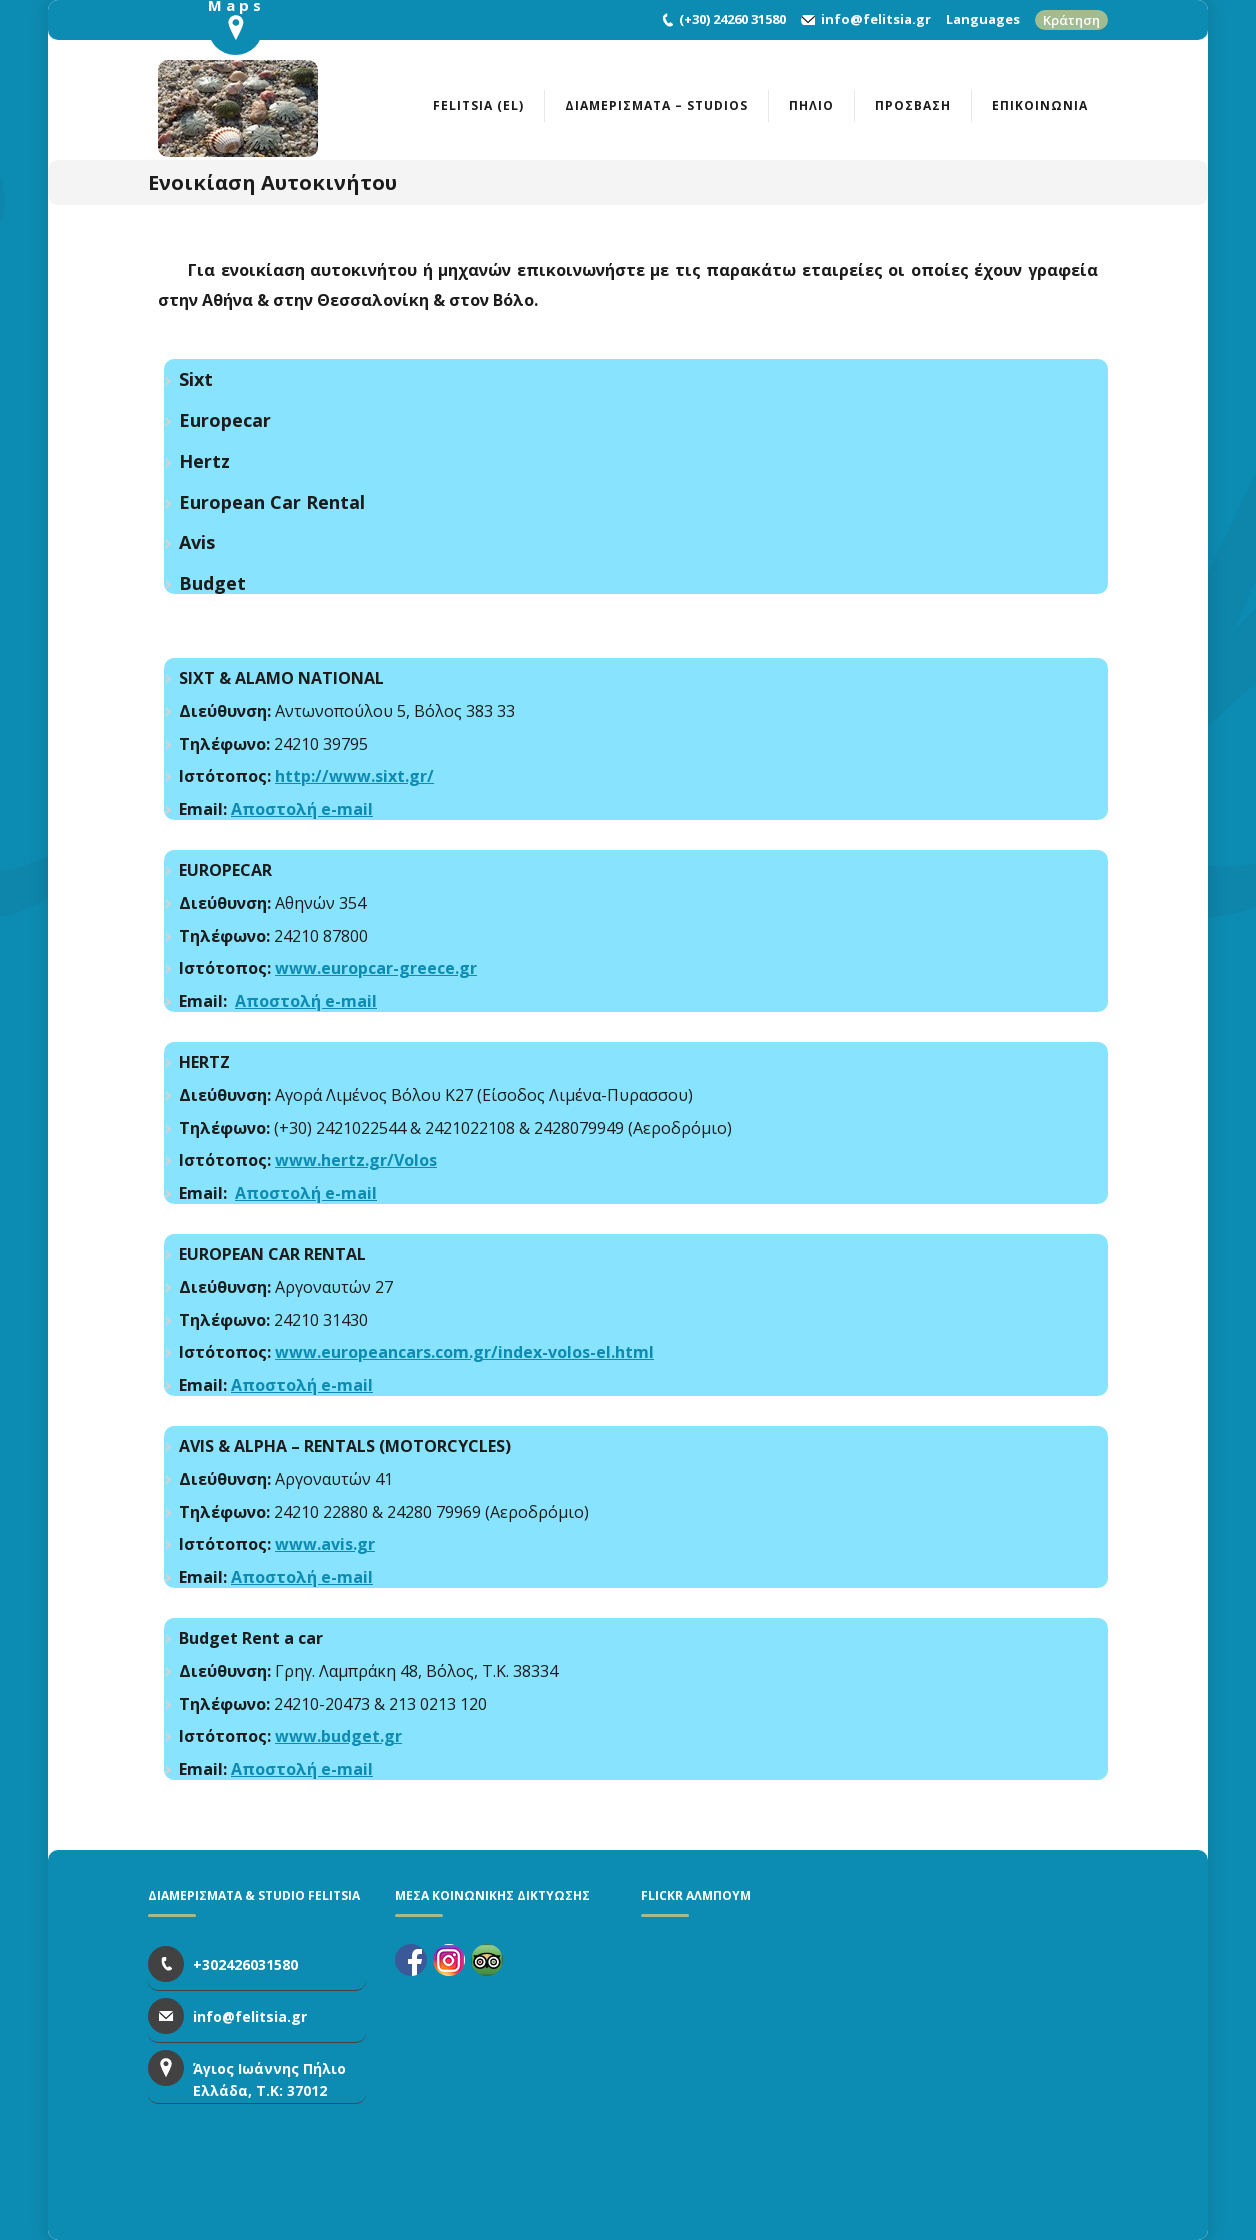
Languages (983, 19)
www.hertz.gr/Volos (356, 1160)
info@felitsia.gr (876, 19)
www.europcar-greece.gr (376, 968)
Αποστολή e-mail (302, 809)
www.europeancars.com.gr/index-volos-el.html (464, 1352)
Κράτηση (1071, 20)
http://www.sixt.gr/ (354, 776)
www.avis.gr (325, 1544)
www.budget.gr (338, 1736)
